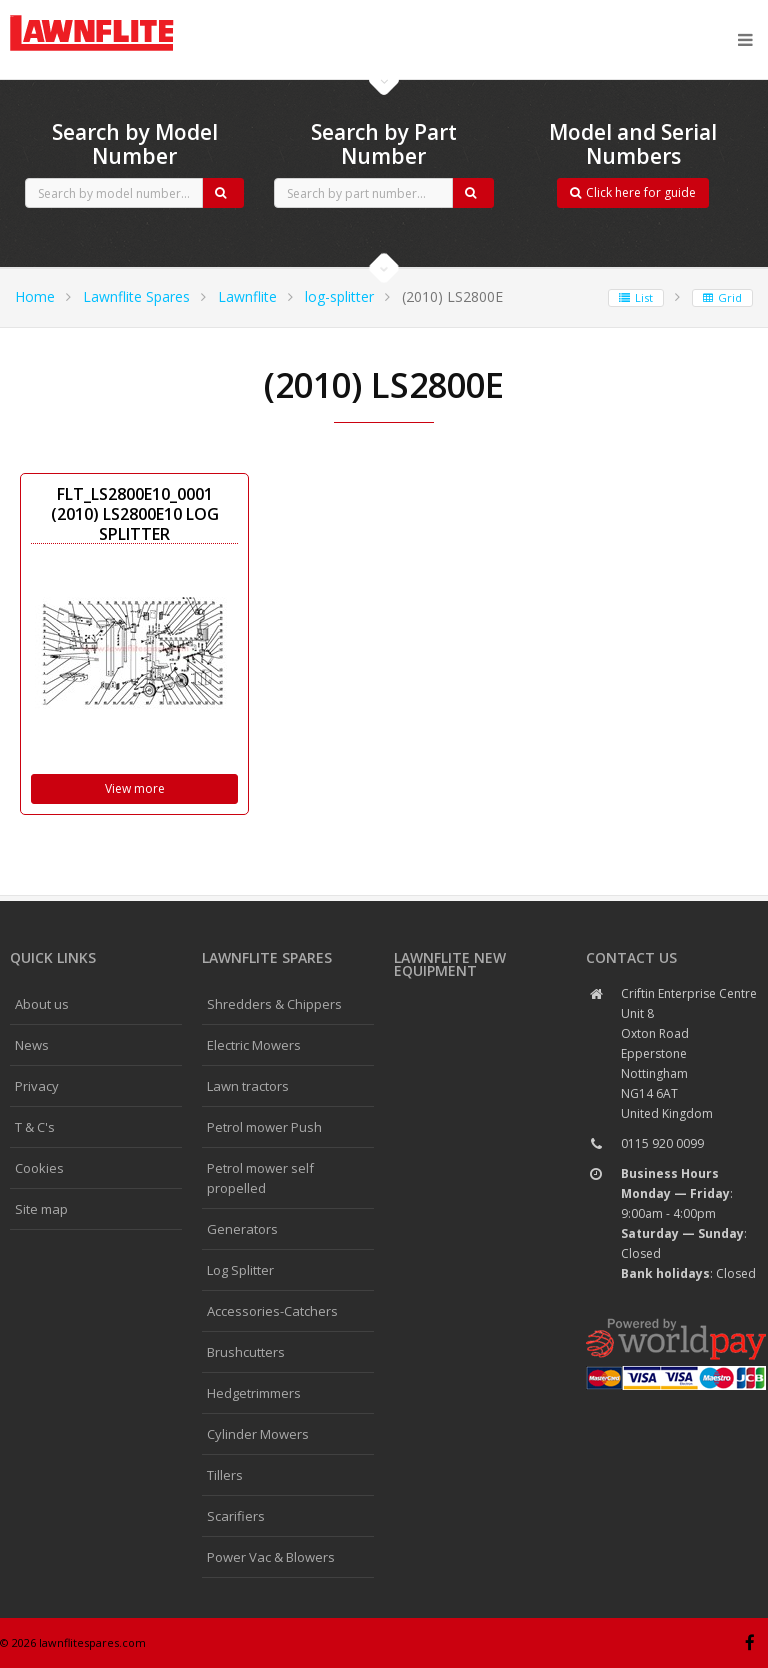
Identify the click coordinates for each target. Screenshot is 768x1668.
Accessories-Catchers (272, 1311)
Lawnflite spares (267, 957)
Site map (41, 1209)
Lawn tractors (248, 1086)
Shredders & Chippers (274, 1004)
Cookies (39, 1168)
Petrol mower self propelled (260, 1178)
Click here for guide (633, 192)
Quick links (53, 957)
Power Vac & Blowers (271, 1557)
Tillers (225, 1475)
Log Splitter (240, 1270)
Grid (722, 297)
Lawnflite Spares (136, 296)
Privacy (37, 1086)
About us (42, 1004)
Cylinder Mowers (258, 1434)
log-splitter (339, 296)
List (636, 297)
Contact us (631, 957)
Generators (242, 1229)
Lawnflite (247, 296)
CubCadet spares (120, 16)
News (32, 1045)
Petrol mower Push (264, 1127)
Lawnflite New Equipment (450, 964)
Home (35, 296)
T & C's (35, 1127)
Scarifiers (236, 1516)
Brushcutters (246, 1352)
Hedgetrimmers (254, 1393)
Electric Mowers (254, 1045)
